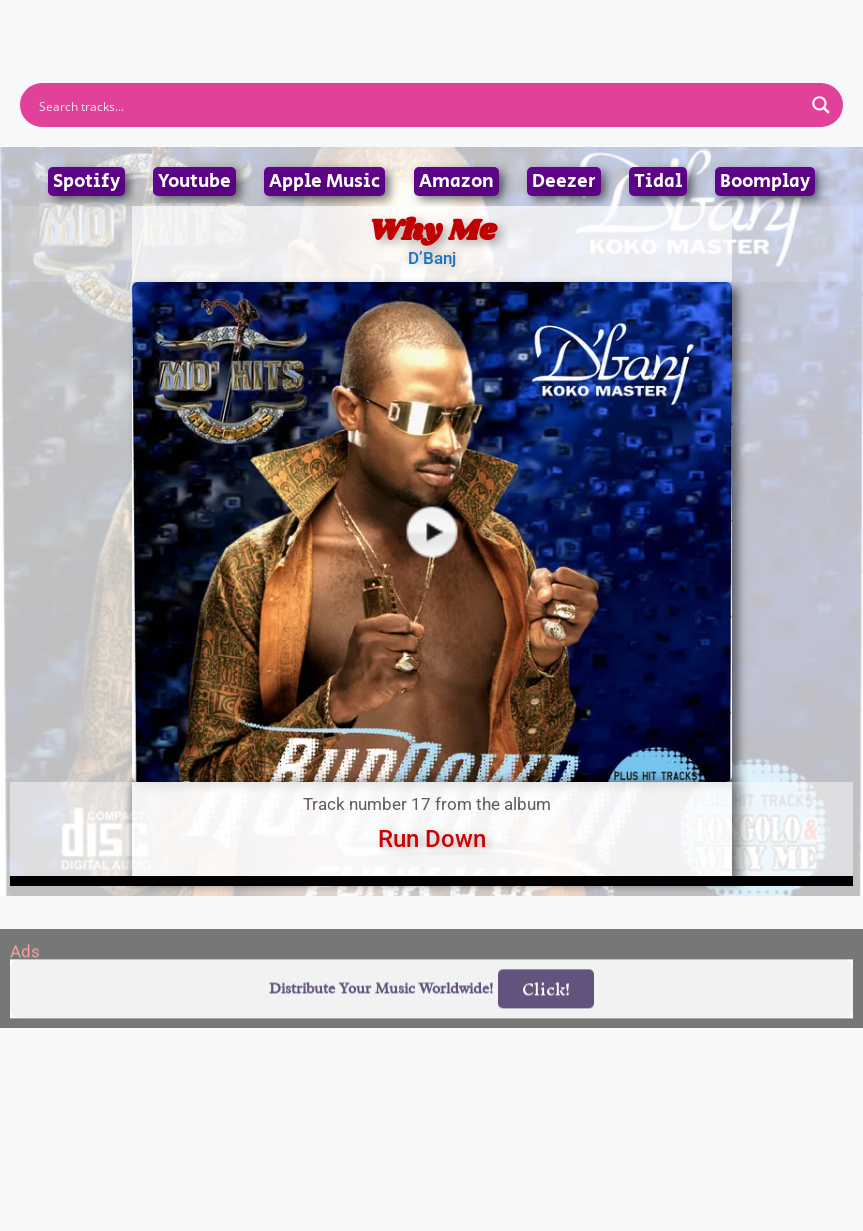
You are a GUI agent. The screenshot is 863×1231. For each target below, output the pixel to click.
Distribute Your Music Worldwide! (381, 1013)
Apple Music (324, 181)
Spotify (86, 181)
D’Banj (432, 258)
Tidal (658, 181)
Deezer (564, 181)
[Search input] (418, 105)
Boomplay (765, 181)
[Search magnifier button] (821, 105)
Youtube (194, 181)
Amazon (456, 181)
